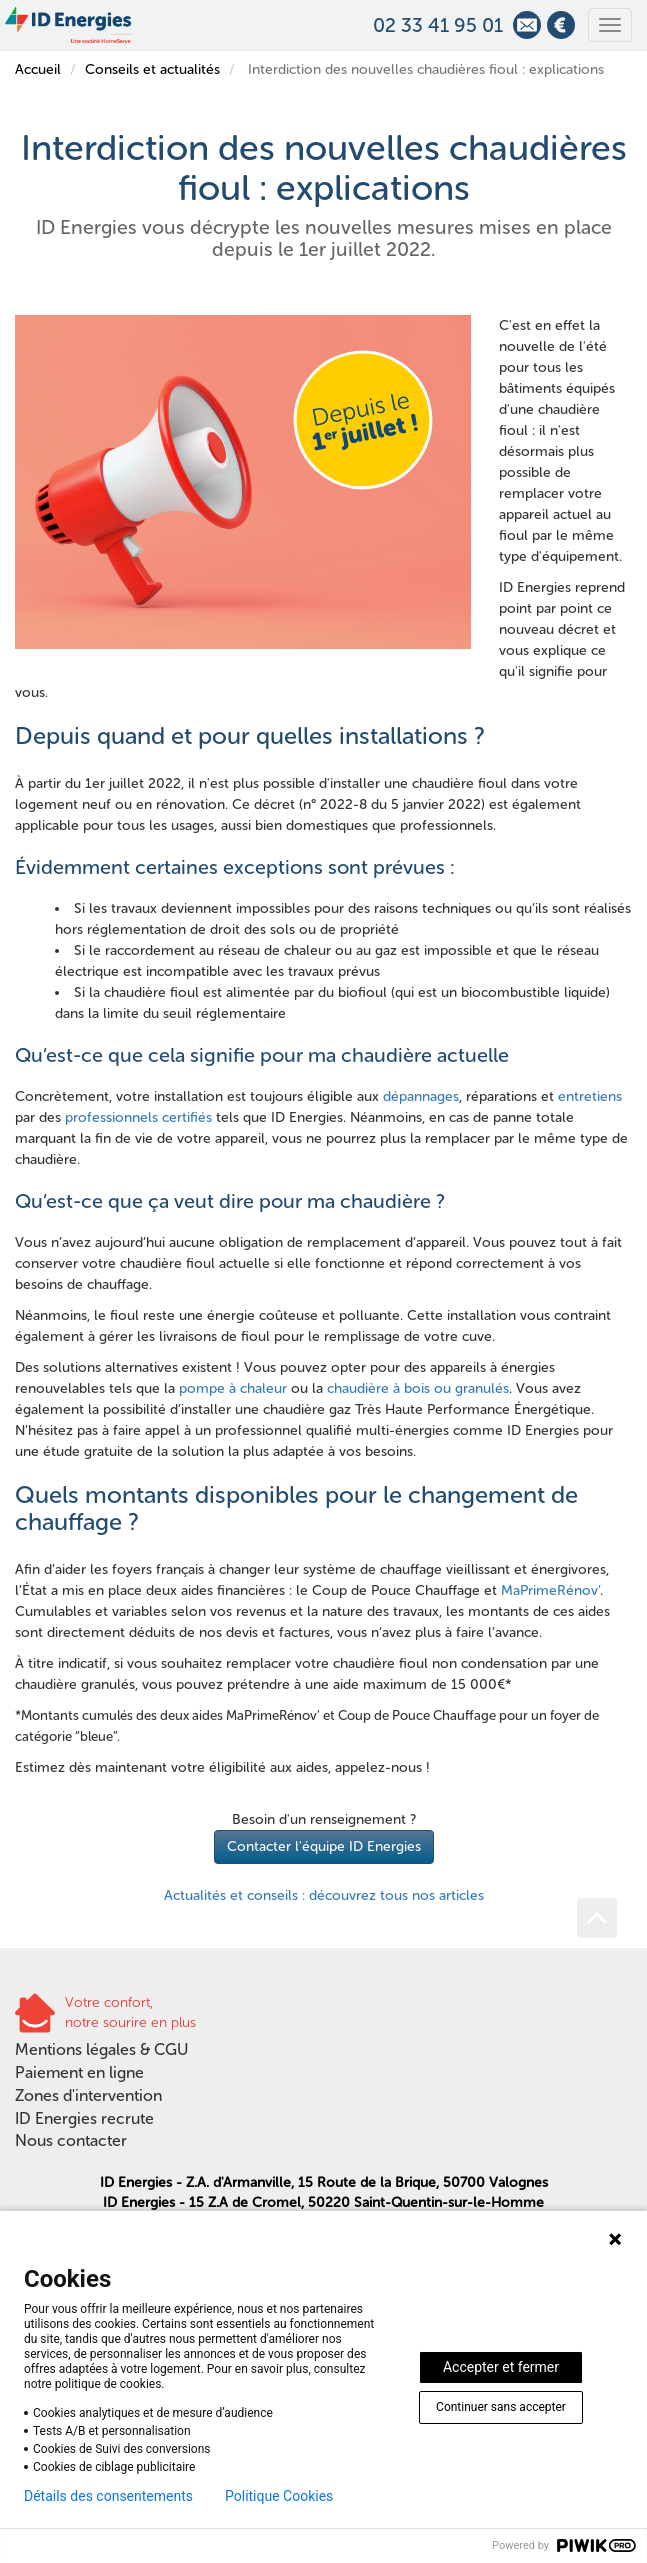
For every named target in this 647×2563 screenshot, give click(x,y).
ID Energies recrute (84, 2118)
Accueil (38, 69)
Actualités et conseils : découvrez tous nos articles (324, 1895)
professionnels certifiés (138, 1117)
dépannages (421, 1096)
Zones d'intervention (88, 2095)
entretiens (590, 1096)
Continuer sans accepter (501, 2407)
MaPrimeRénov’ (550, 1590)
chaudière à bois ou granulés (418, 1388)
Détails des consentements (108, 2496)
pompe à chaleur (233, 1388)
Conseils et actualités (152, 69)
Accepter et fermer (501, 2367)
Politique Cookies (279, 2496)
